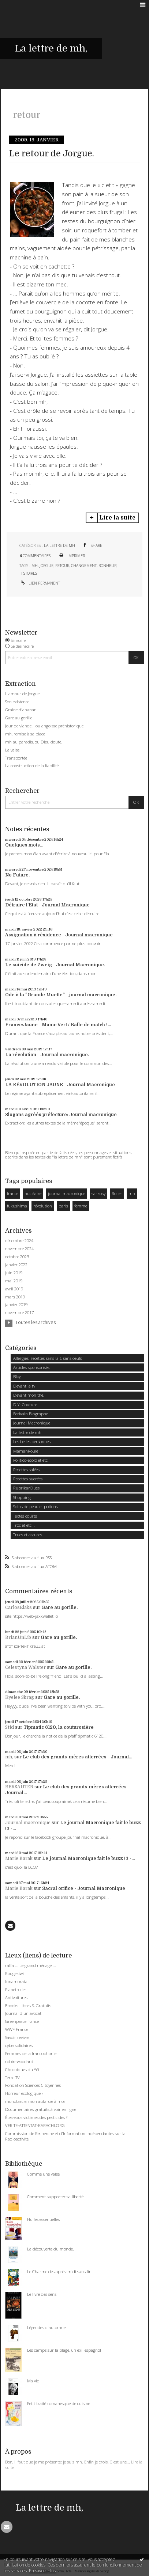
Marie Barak (19, 1858)
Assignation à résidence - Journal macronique (59, 934)
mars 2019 (15, 1297)
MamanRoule (25, 1451)
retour (62, 565)
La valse (12, 750)
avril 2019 (14, 1288)
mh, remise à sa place (25, 734)
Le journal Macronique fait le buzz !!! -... (88, 1858)
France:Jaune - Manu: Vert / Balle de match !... (58, 1024)
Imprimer (71, 555)
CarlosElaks (18, 1607)
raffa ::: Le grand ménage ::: (30, 1965)
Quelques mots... (24, 845)
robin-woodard (19, 2061)
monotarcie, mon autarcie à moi (35, 2101)
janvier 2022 (16, 1264)
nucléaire (33, 1193)
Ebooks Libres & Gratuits (28, 2005)
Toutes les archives (35, 1322)
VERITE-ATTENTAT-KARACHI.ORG (35, 2125)
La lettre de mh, (51, 48)
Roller (117, 1193)
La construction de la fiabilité (32, 765)
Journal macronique (28, 1822)
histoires (28, 573)
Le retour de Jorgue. (51, 154)
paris (63, 1206)
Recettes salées (26, 1469)
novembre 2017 (19, 1312)
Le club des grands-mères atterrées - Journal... (77, 1756)
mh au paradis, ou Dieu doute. (33, 742)
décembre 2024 (19, 1240)
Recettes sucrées (27, 1478)
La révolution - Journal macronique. (47, 1054)
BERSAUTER (19, 1786)
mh (34, 565)
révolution (42, 1206)
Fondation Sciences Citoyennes (33, 2085)
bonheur (107, 565)
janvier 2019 (16, 1304)
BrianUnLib (18, 1637)
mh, (9, 1756)
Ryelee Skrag (19, 1697)
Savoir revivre (17, 2037)
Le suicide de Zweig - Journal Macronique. (55, 964)
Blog (17, 1376)
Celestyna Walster (25, 1667)
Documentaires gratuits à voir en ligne (40, 2109)
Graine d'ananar (20, 709)
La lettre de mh (59, 545)
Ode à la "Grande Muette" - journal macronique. (60, 994)
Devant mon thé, (28, 1395)
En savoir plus (42, 2571)
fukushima (17, 1206)
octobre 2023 (17, 1256)
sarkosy (98, 1193)
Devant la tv (24, 1386)
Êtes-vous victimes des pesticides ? (36, 2117)
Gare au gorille (18, 717)
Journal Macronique (31, 1423)
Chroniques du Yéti (23, 2069)
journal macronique (66, 1193)
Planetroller (15, 1989)
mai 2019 (13, 1280)
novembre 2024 (19, 1248)
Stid (9, 1727)
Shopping (22, 1497)
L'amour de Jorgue (22, 693)
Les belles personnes (32, 1441)
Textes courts (25, 1516)
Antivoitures (16, 1997)
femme (80, 1206)
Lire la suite (117, 517)
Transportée (16, 758)
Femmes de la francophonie (30, 2053)
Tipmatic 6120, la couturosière (58, 1727)
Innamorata (16, 1981)
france (12, 1193)
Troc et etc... (24, 1525)
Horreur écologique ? (24, 2093)
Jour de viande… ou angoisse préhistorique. (45, 725)
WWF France (16, 2029)
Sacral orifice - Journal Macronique (83, 1888)
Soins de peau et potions (35, 1506)
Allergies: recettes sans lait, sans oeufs (47, 1358)
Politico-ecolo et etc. (31, 1460)
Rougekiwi (14, 1973)
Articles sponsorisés (31, 1367)
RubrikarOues (26, 1488)
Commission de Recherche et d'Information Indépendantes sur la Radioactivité (65, 2136)
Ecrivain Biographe (30, 1413)
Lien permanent (39, 583)
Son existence (17, 701)
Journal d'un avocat (23, 2013)
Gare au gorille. (59, 1607)
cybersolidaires (19, 2045)
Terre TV (12, 2077)
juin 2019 (13, 1272)
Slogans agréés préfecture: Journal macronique (61, 1114)
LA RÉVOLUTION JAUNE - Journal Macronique (60, 1084)
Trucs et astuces (27, 1534)
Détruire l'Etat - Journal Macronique (47, 905)
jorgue (46, 565)
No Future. (17, 875)
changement (84, 565)
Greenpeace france (22, 2021)
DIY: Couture (25, 1404)
